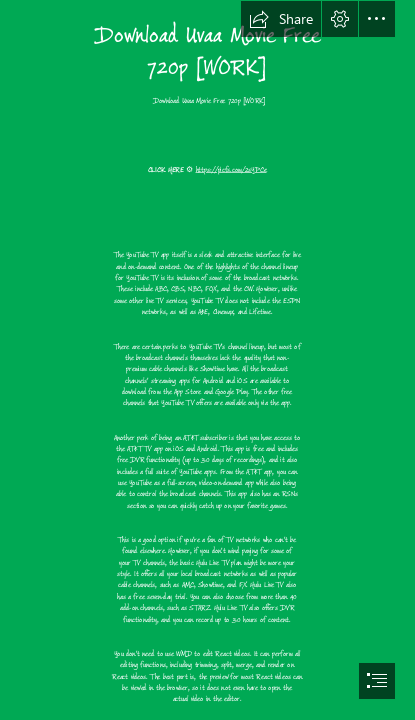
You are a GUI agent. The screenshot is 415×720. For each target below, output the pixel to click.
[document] (207, 360)
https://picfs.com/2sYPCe (231, 168)
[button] (281, 19)
